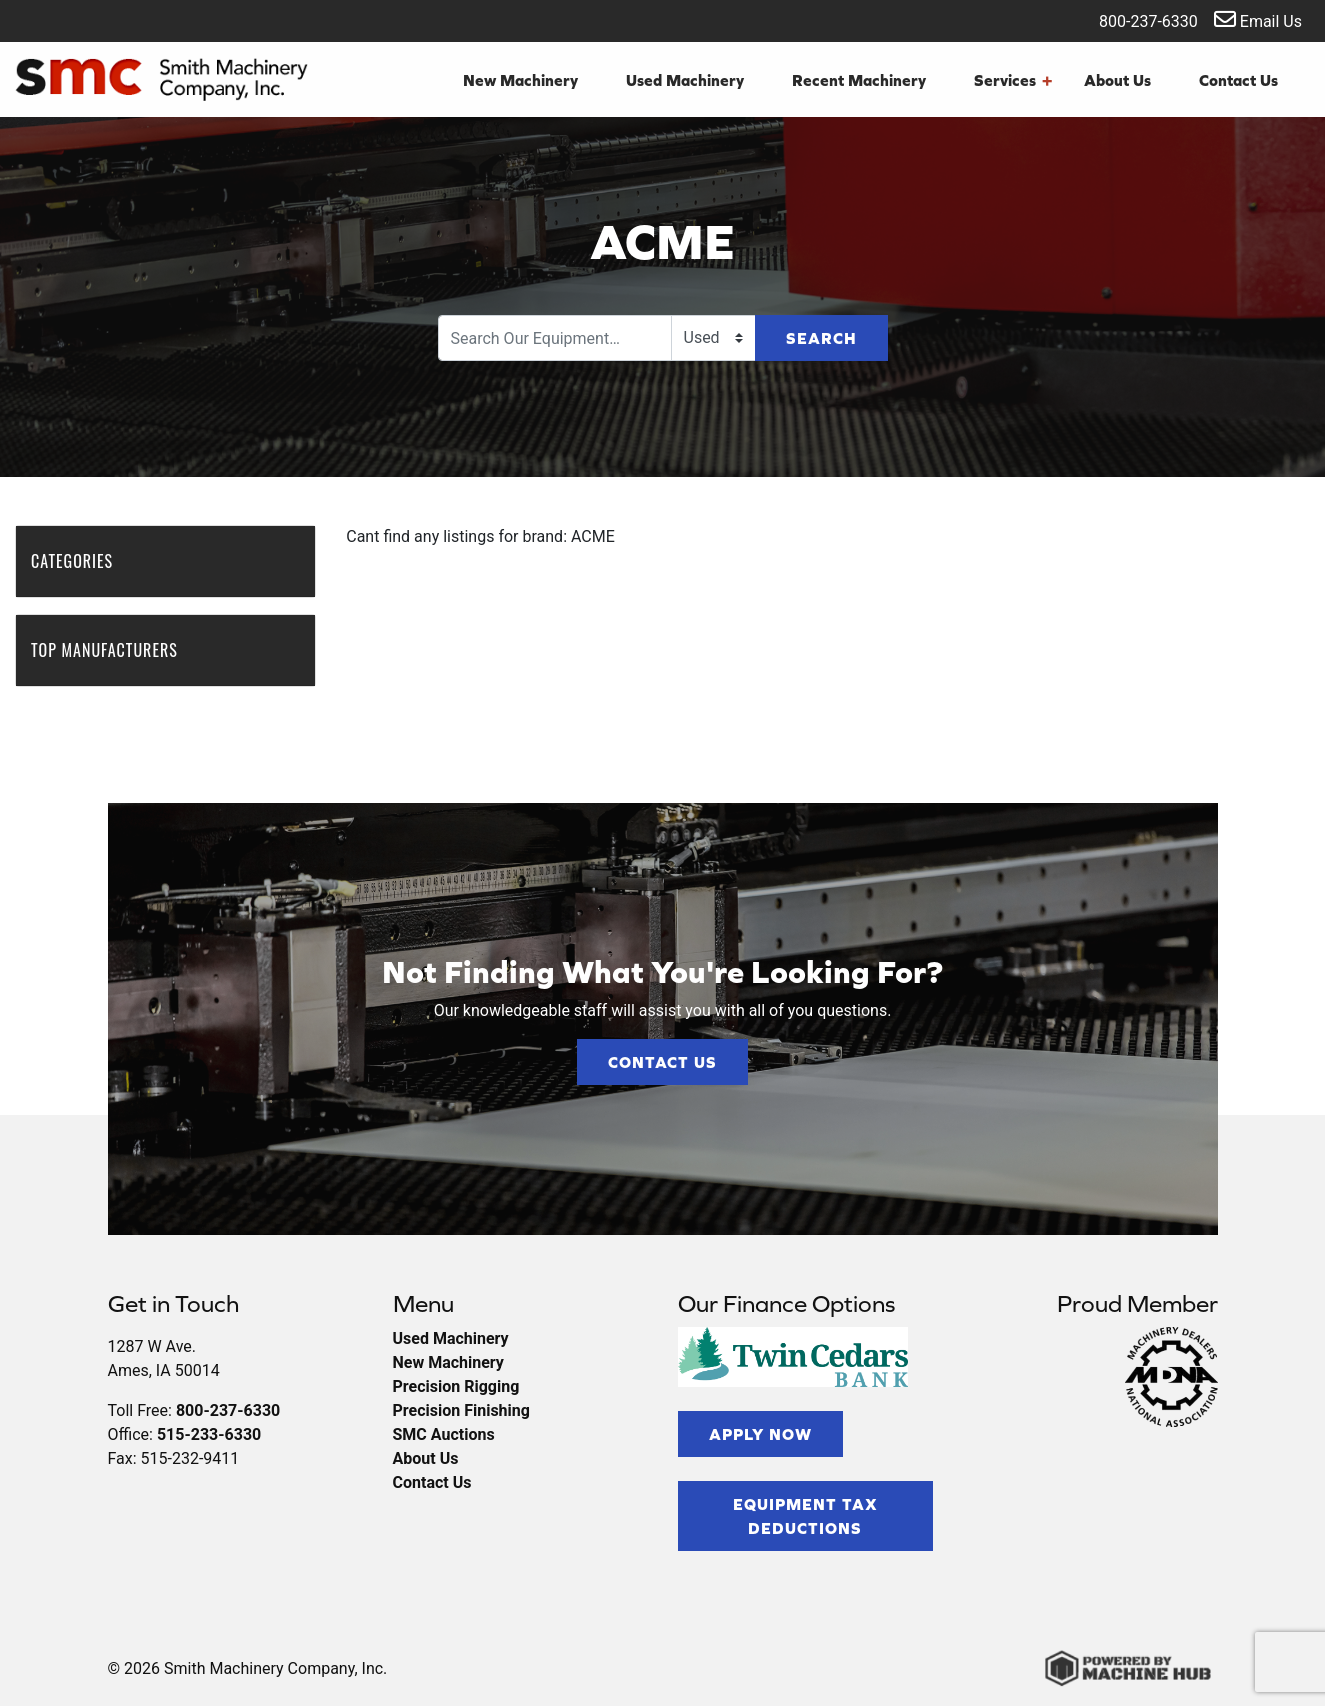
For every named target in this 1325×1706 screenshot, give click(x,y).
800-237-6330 (1135, 19)
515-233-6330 (209, 1434)
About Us (1117, 80)
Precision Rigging (456, 1386)
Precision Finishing (461, 1410)
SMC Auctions (444, 1434)
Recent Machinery (859, 80)
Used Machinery (685, 80)
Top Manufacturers (114, 650)
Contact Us (1238, 80)
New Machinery (520, 80)
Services (1013, 80)
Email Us (1258, 19)
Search (821, 338)
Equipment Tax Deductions (805, 1516)
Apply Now (760, 1434)
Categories (82, 561)
